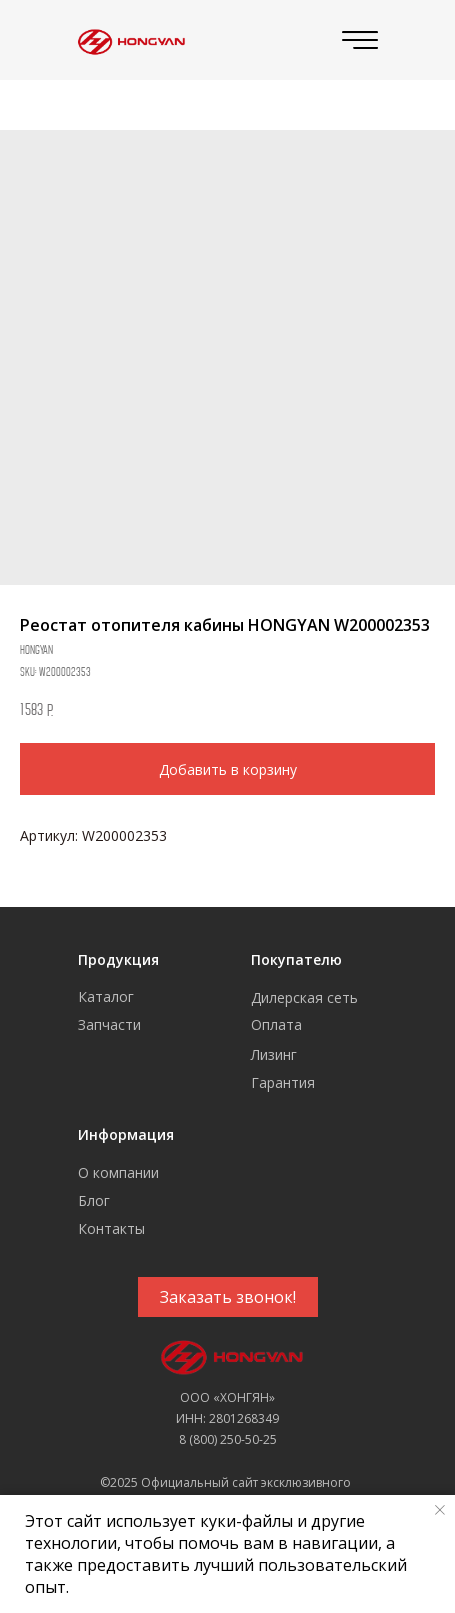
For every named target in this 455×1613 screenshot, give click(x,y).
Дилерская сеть (304, 997)
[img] (128, 40)
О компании (118, 1172)
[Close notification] (440, 1510)
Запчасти (109, 1024)
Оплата (276, 1024)
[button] (228, 1297)
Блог (94, 1200)
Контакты (111, 1228)
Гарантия (283, 1082)
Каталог (106, 996)
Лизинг (274, 1054)
